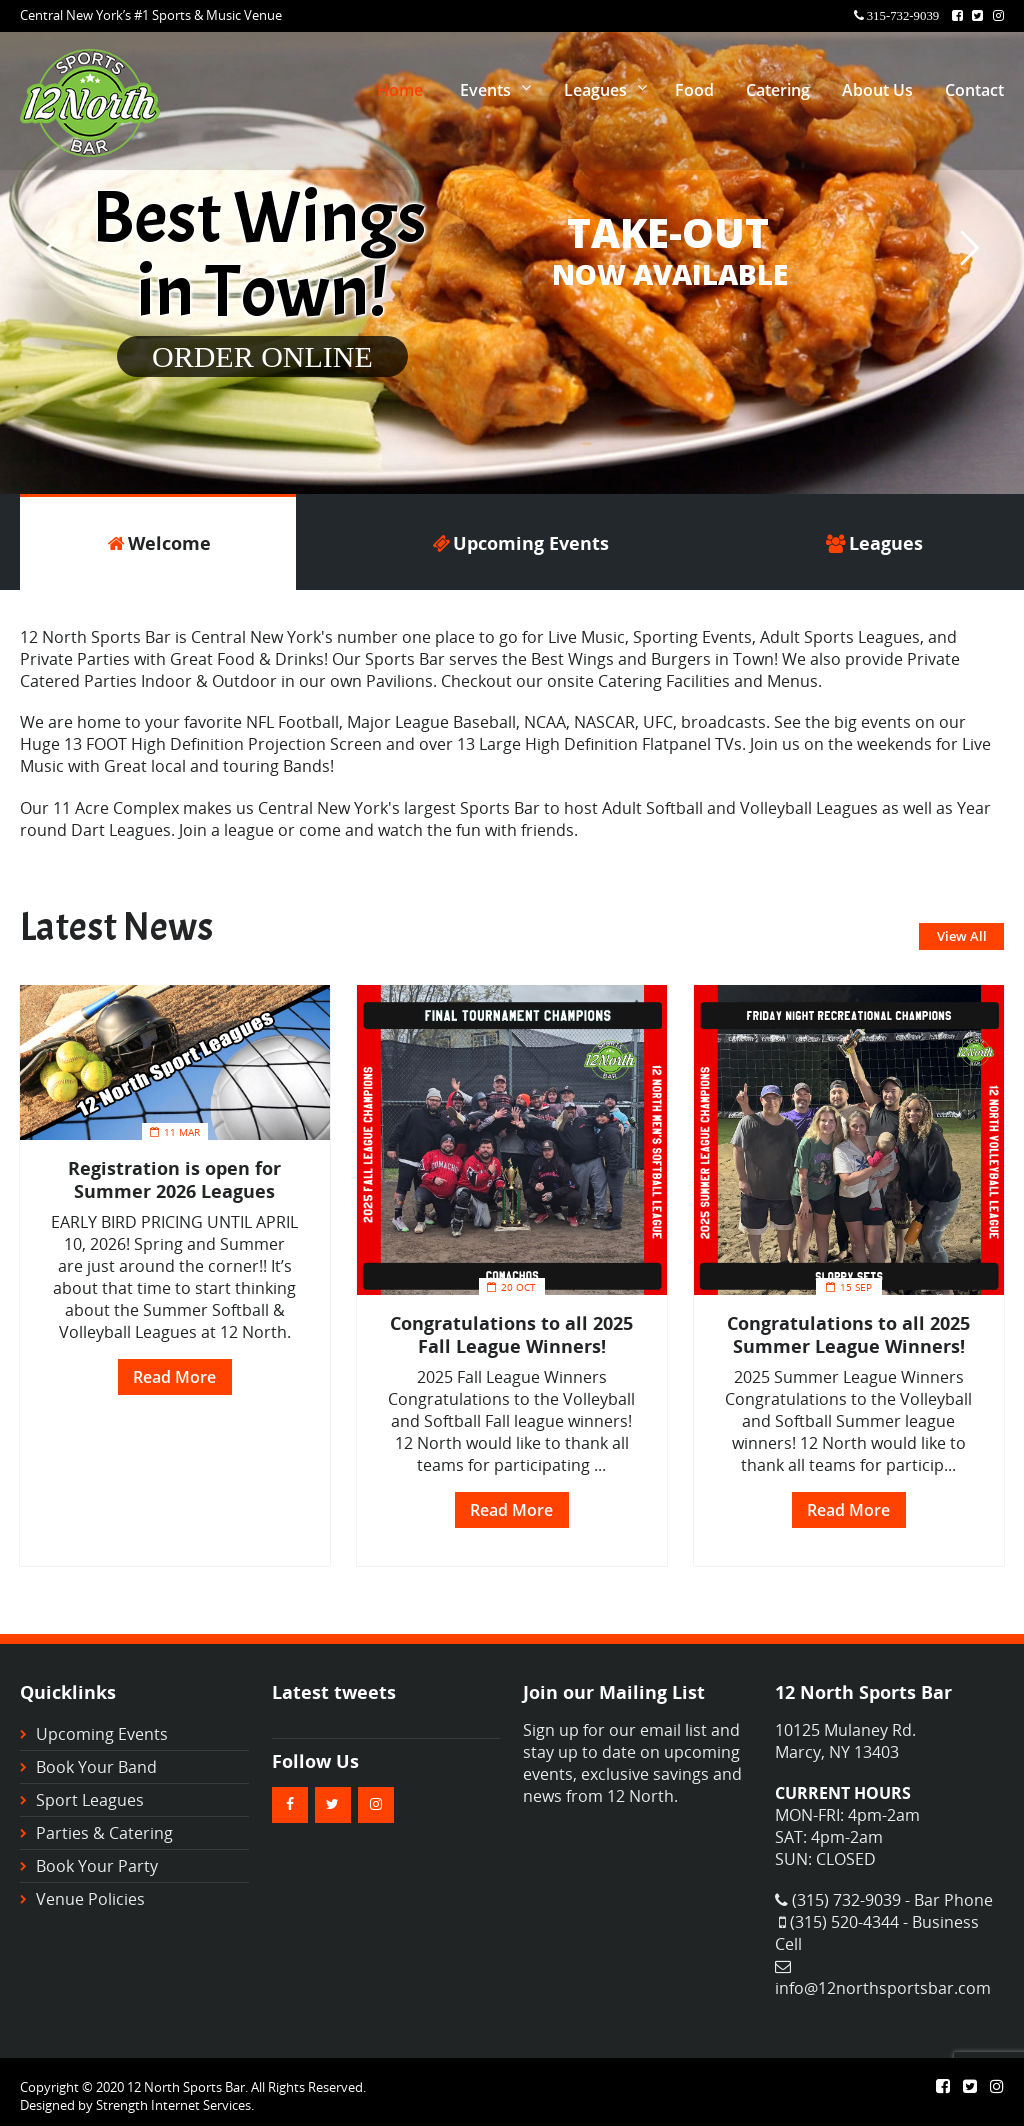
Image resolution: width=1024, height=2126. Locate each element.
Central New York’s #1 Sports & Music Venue (151, 15)
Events (485, 90)
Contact (974, 90)
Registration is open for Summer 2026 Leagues (174, 1179)
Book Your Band (96, 1767)
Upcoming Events (102, 1734)
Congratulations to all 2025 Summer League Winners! (848, 1334)
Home (400, 90)
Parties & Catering (104, 1833)
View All (962, 936)
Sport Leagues (90, 1800)
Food (694, 90)
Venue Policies (90, 1899)
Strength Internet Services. (175, 2105)
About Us (877, 90)
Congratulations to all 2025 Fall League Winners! (511, 1334)
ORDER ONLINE (262, 356)
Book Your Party (97, 1866)
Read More (174, 1377)
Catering (778, 90)
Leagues (595, 90)
